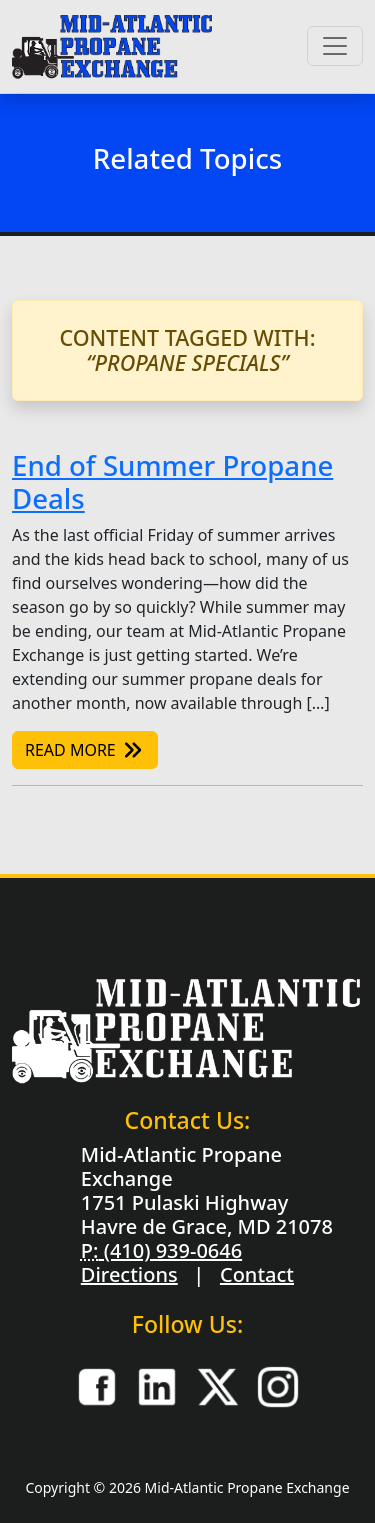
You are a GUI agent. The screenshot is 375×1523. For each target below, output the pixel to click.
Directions (129, 1274)
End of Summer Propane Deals (172, 481)
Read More (85, 750)
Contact (257, 1274)
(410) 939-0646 (170, 1250)
